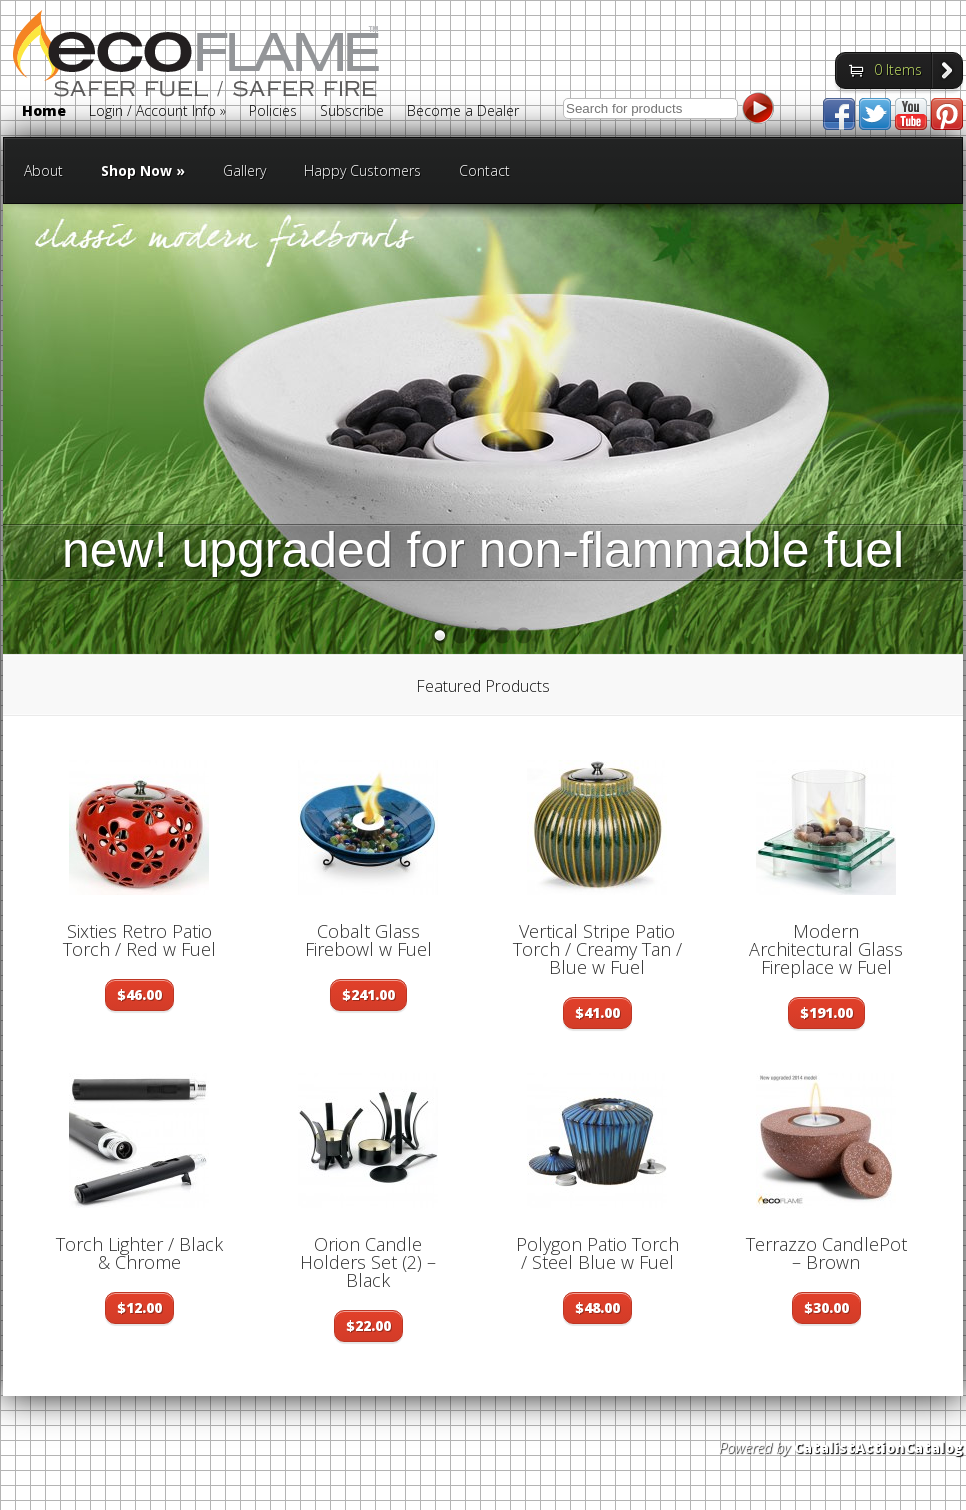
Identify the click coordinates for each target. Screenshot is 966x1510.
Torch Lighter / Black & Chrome (139, 1253)
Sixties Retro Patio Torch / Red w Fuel (139, 940)
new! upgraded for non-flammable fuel (483, 550)
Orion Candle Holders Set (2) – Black (368, 1262)
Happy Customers (362, 170)
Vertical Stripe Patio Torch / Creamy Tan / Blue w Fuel (597, 949)
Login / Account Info (157, 112)
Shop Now (143, 170)
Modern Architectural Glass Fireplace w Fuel (826, 949)
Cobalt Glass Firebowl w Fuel (368, 940)
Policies (273, 112)
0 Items (898, 69)
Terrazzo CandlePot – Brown (826, 1253)
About (43, 170)
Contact (484, 170)
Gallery (244, 170)
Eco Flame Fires (196, 73)
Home (44, 112)
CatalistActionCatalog (878, 1447)
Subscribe (352, 112)
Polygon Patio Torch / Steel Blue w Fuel (597, 1253)
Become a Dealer (463, 112)
